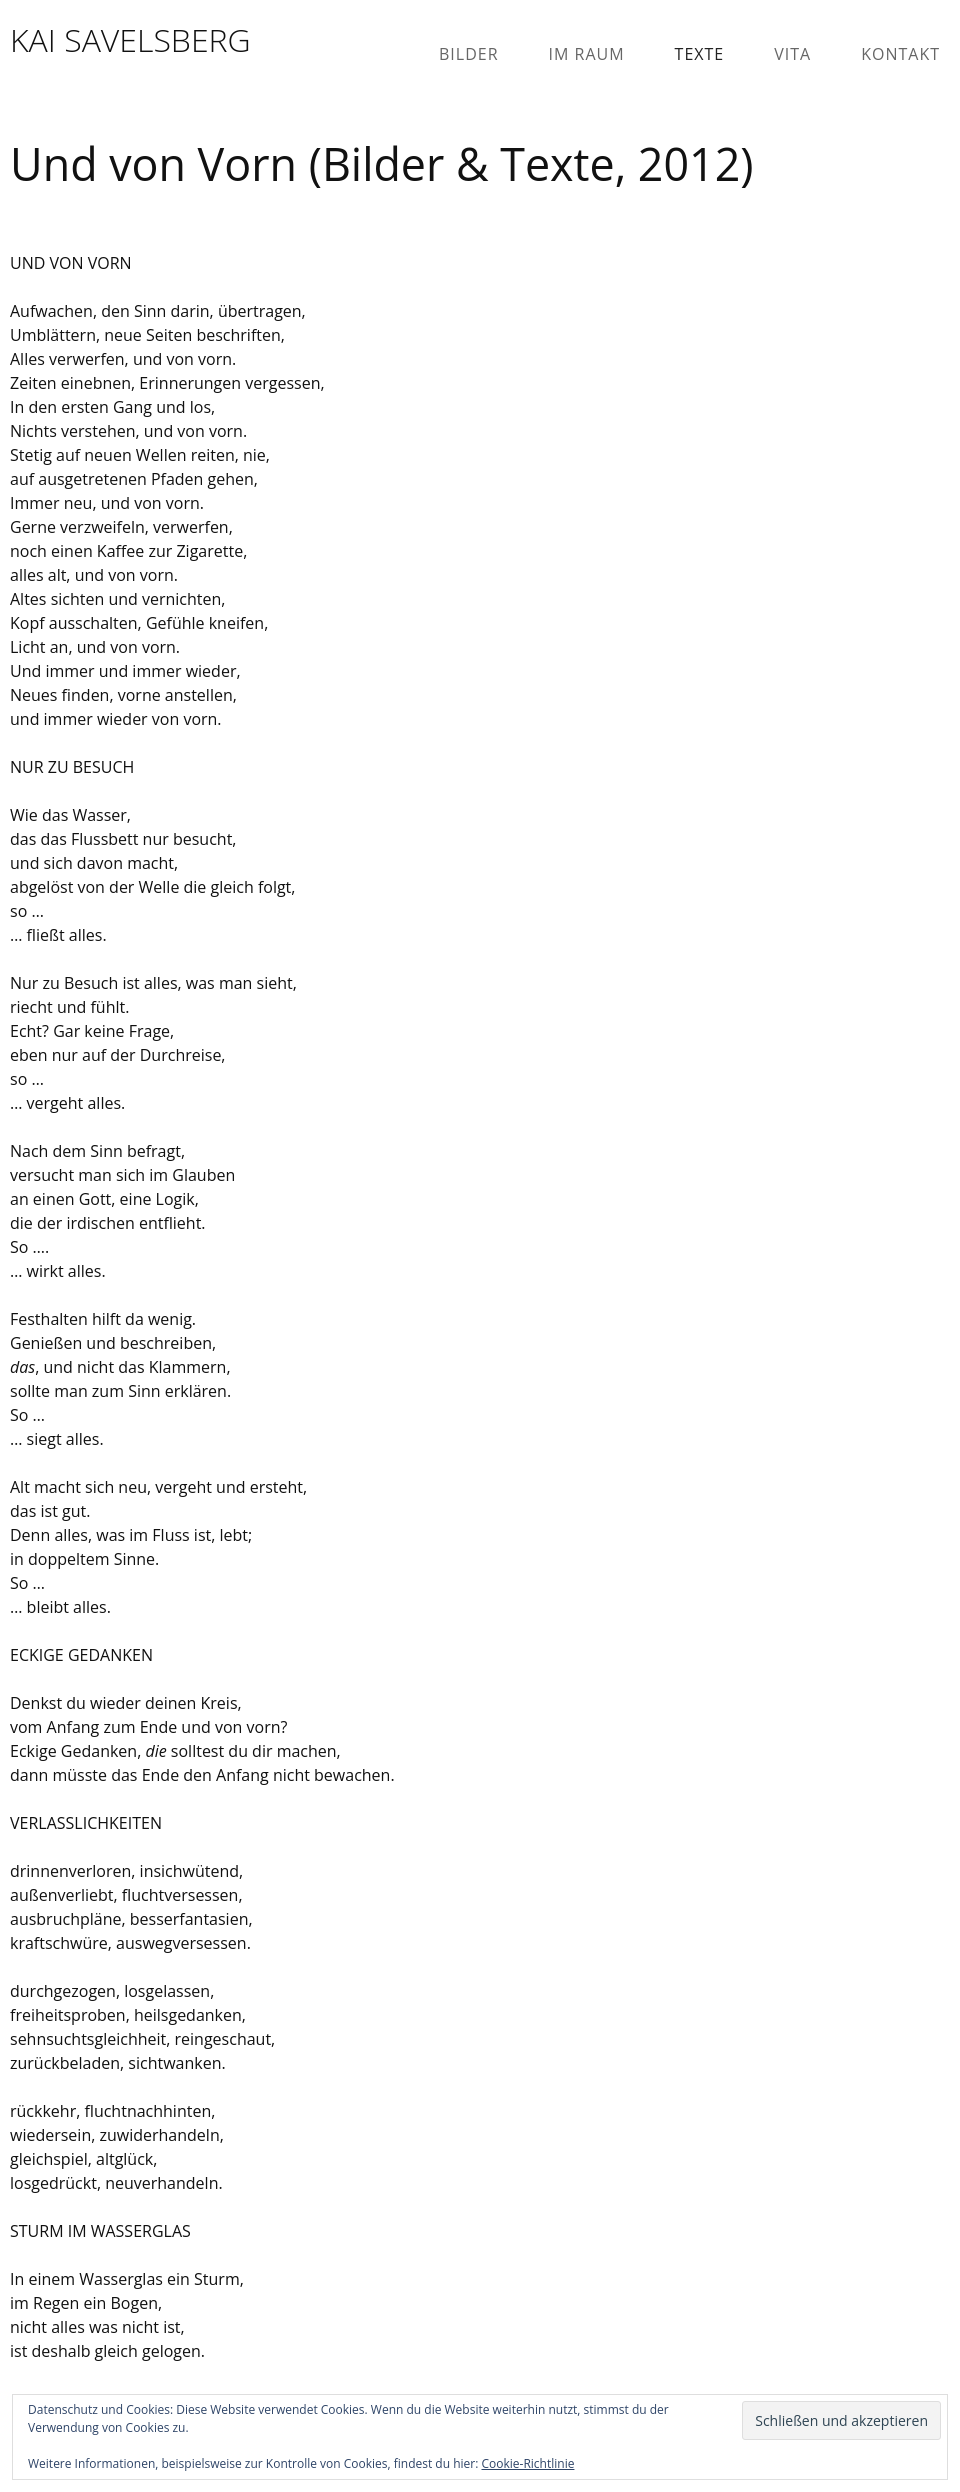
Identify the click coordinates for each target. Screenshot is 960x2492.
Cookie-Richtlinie (528, 2463)
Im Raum (587, 54)
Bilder (469, 54)
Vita (792, 54)
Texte (700, 54)
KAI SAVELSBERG (130, 39)
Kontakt (900, 54)
